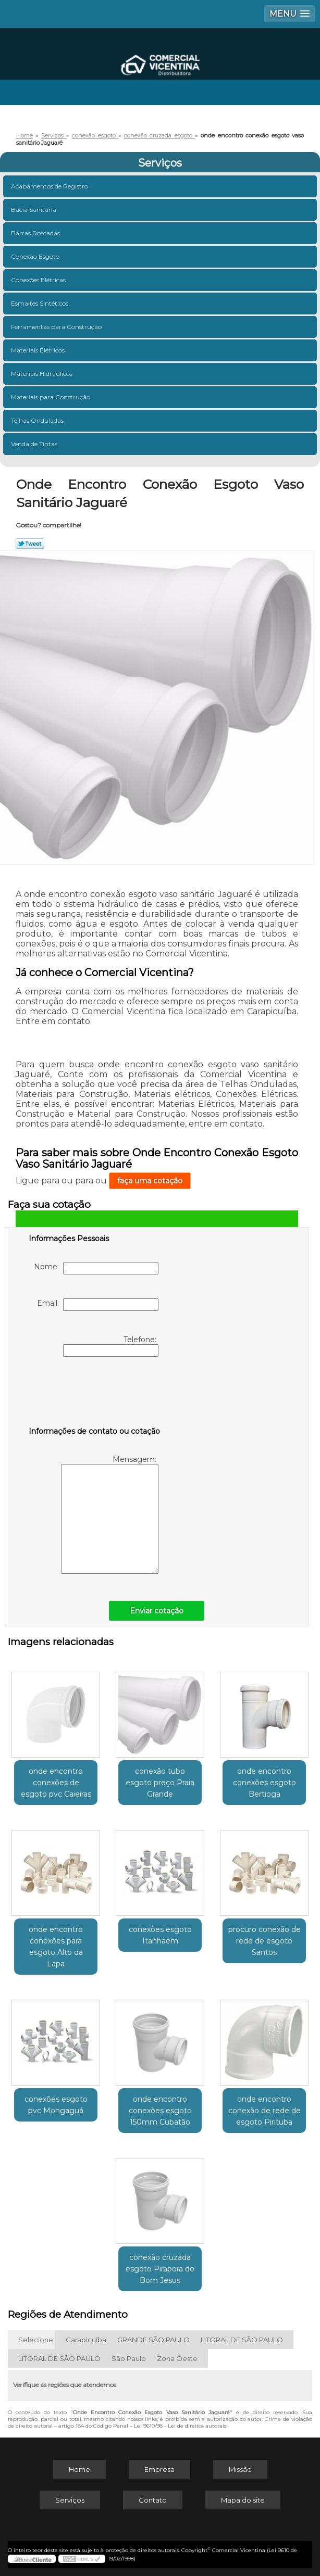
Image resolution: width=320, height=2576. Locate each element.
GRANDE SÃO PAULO (153, 2339)
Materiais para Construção (51, 397)
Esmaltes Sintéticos (40, 303)
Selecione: (36, 2339)
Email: (97, 1304)
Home (79, 2469)
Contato (153, 2500)
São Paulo (129, 2358)
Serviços (160, 163)
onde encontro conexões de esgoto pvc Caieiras (56, 1782)
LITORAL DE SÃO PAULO (242, 2339)
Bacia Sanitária (34, 209)
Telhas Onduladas (38, 420)
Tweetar (30, 543)
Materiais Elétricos (38, 350)
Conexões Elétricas (39, 280)
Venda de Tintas (35, 444)
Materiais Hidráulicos (42, 373)
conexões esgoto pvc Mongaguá (56, 2104)
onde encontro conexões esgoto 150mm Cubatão (160, 2110)
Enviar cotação (156, 1610)
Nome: (96, 1268)
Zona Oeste (177, 2358)
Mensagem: (109, 1514)
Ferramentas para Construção (57, 327)
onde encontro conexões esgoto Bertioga (264, 1782)
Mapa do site (243, 2500)
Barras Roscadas (36, 233)
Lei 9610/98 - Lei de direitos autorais (180, 2425)
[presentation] (95, 1393)
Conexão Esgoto (36, 256)
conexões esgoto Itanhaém (160, 1935)
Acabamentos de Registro (50, 186)
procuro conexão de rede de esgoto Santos (264, 1941)
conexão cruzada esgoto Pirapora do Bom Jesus (160, 2269)
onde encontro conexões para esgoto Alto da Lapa (56, 1946)
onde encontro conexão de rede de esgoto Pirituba (264, 2110)
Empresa (159, 2469)
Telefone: (110, 1346)
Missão (240, 2469)
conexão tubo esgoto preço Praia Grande (160, 1782)
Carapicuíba (86, 2339)
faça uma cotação (149, 1180)
